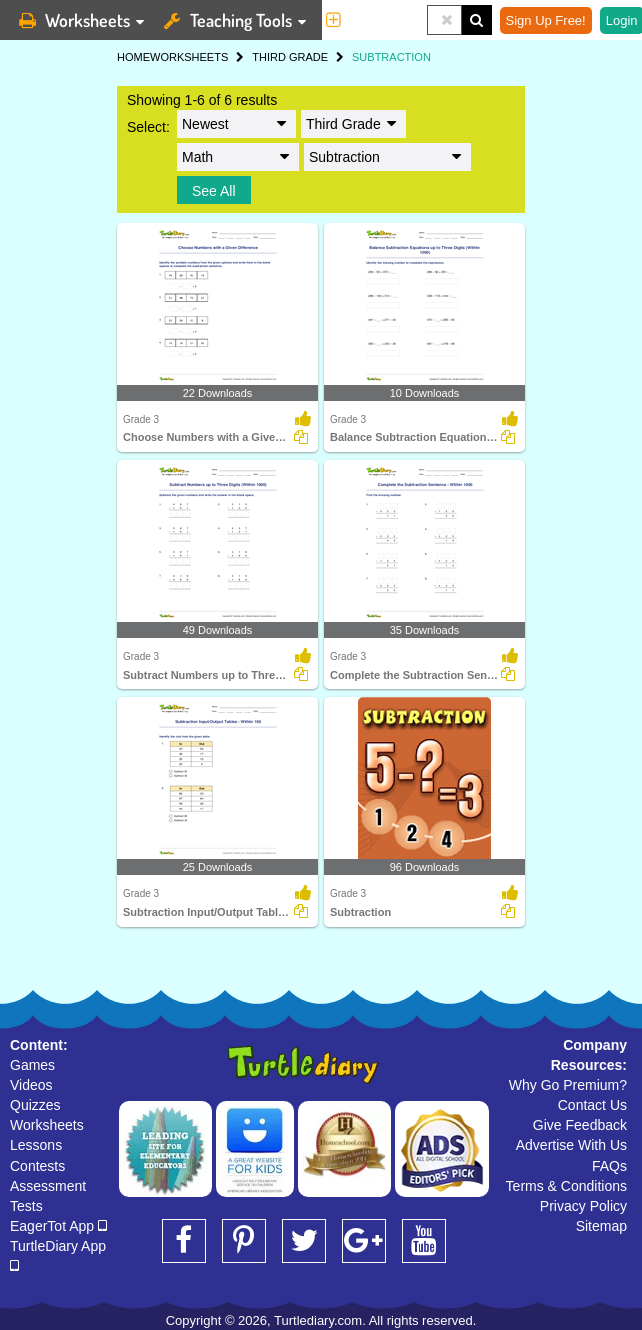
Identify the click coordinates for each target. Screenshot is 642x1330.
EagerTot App (58, 1226)
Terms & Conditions (566, 1186)
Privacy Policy (583, 1206)
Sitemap (601, 1226)
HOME (133, 57)
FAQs (609, 1166)
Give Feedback (580, 1125)
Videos (31, 1085)
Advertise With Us (571, 1145)
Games (32, 1065)
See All (214, 191)
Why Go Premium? (568, 1085)
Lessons (36, 1145)
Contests (37, 1166)
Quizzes (35, 1105)
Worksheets (47, 1125)
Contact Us (592, 1105)
